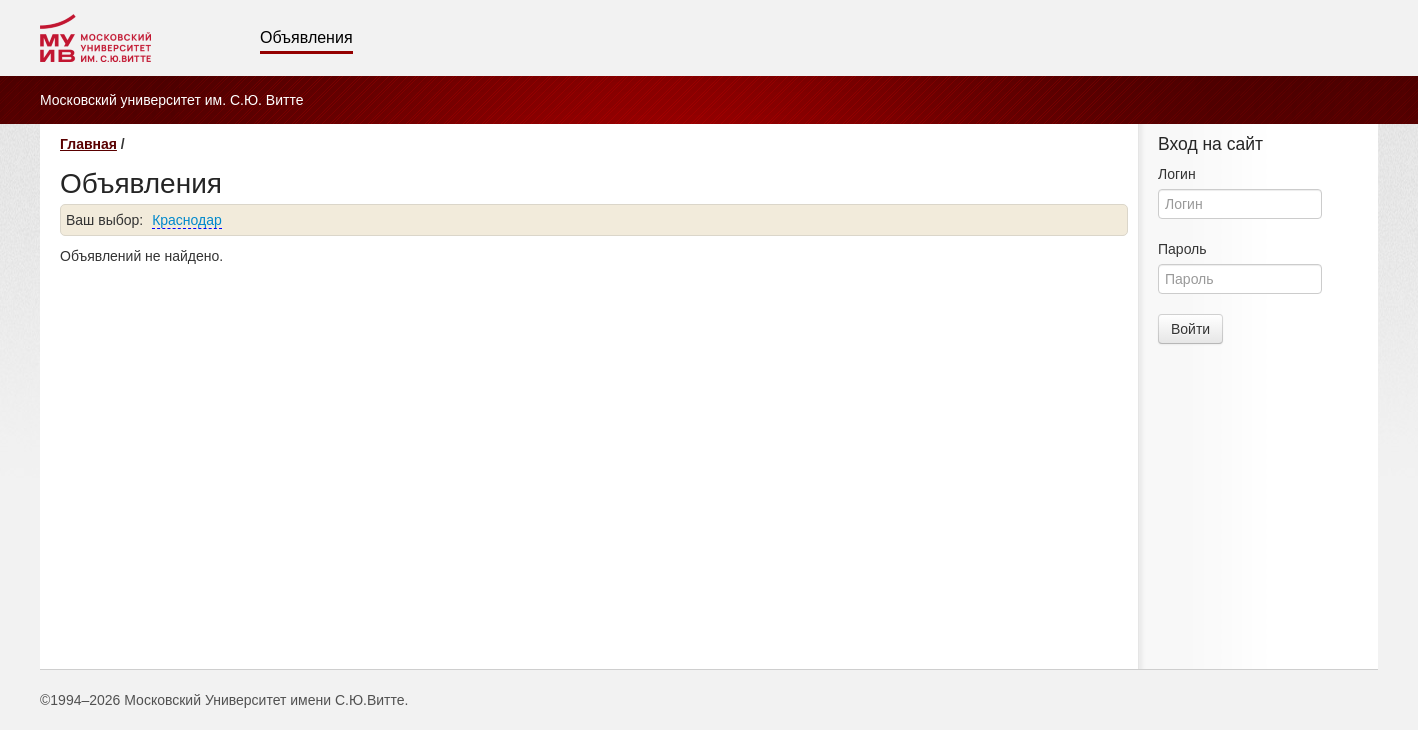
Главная (88, 144)
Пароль (1182, 249)
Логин (1177, 174)
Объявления (306, 37)
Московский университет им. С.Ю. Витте (171, 100)
